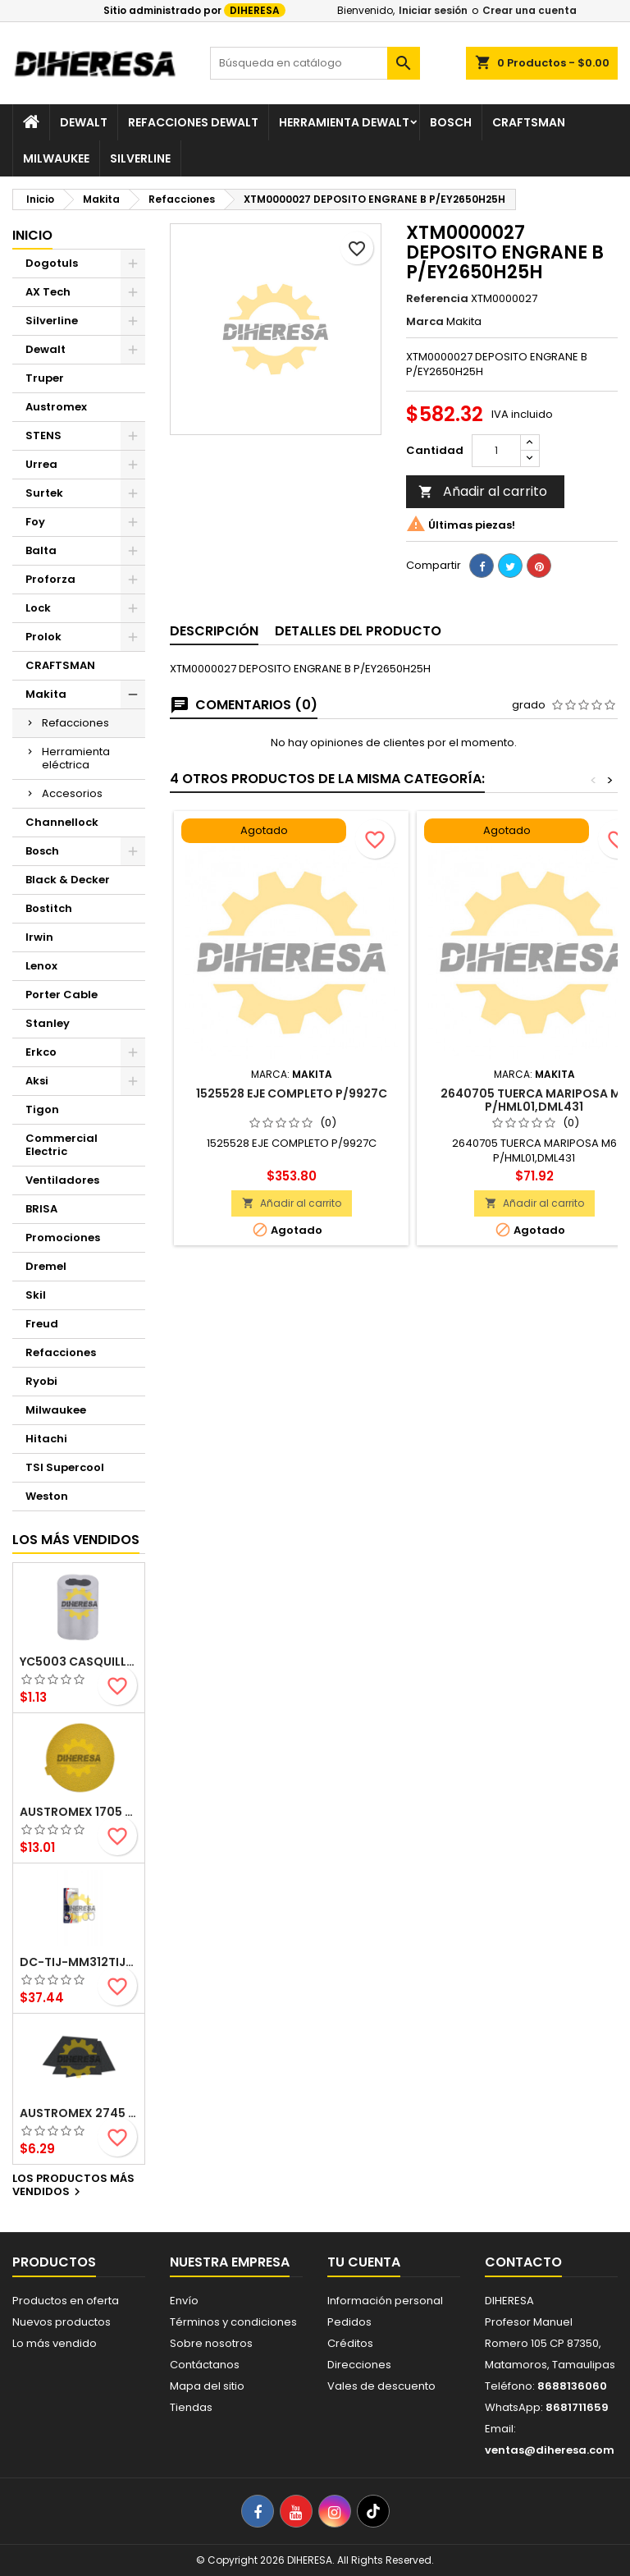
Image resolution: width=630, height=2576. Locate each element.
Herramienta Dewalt (344, 122)
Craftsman (528, 122)
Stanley (47, 1023)
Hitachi (46, 1438)
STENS (43, 435)
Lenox (41, 966)
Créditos (350, 2343)
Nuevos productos (61, 2322)
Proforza (50, 579)
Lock (38, 608)
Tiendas (191, 2407)
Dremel (45, 1266)
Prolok (43, 636)
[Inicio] (31, 122)
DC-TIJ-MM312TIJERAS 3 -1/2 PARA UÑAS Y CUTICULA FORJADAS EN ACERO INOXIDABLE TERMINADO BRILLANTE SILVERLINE (79, 1962)
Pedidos (349, 2322)
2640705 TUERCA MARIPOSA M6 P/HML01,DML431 (534, 1100)
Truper (44, 378)
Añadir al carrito (482, 491)
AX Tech (48, 292)
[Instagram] (334, 2511)
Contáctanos (205, 2364)
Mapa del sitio (207, 2386)
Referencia (437, 298)
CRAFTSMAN (60, 665)
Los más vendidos (75, 1539)
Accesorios (72, 793)
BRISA (41, 1209)
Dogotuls (51, 263)
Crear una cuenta (529, 10)
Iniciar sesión (433, 10)
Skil (35, 1295)
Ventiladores (62, 1180)
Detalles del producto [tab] (358, 630)
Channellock (61, 822)
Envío (184, 2300)
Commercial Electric (61, 1144)
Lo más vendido (54, 2343)
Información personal (385, 2300)
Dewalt (83, 122)
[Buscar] (315, 63)
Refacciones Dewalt (193, 122)
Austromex (56, 407)
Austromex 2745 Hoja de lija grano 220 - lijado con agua (79, 2113)
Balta (41, 550)
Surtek (44, 493)
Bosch (451, 122)
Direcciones (359, 2364)
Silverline (140, 158)
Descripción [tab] (214, 630)
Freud (41, 1324)
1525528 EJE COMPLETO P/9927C (291, 1093)
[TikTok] (373, 2511)
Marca (425, 321)
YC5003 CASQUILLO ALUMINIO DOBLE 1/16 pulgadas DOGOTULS (79, 1661)
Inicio (32, 235)
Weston (46, 1496)
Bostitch (48, 908)
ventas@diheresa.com (549, 2450)
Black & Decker (67, 879)
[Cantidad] (496, 450)
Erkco (41, 1052)
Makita (45, 694)
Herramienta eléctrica (76, 758)
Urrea (41, 464)
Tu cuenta (363, 2262)
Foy (35, 521)
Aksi (36, 1081)
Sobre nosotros (211, 2343)
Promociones (62, 1237)
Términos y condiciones (233, 2322)
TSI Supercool (64, 1467)
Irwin (39, 937)
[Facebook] (257, 2511)
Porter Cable (61, 994)
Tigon (42, 1109)
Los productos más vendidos (73, 2186)
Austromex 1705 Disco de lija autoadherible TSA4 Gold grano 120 (79, 1811)
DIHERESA (255, 10)
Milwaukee (56, 158)
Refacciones (75, 723)
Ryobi (41, 1381)
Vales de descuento (381, 2386)
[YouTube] (296, 2511)
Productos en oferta (65, 2300)
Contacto (523, 2262)
